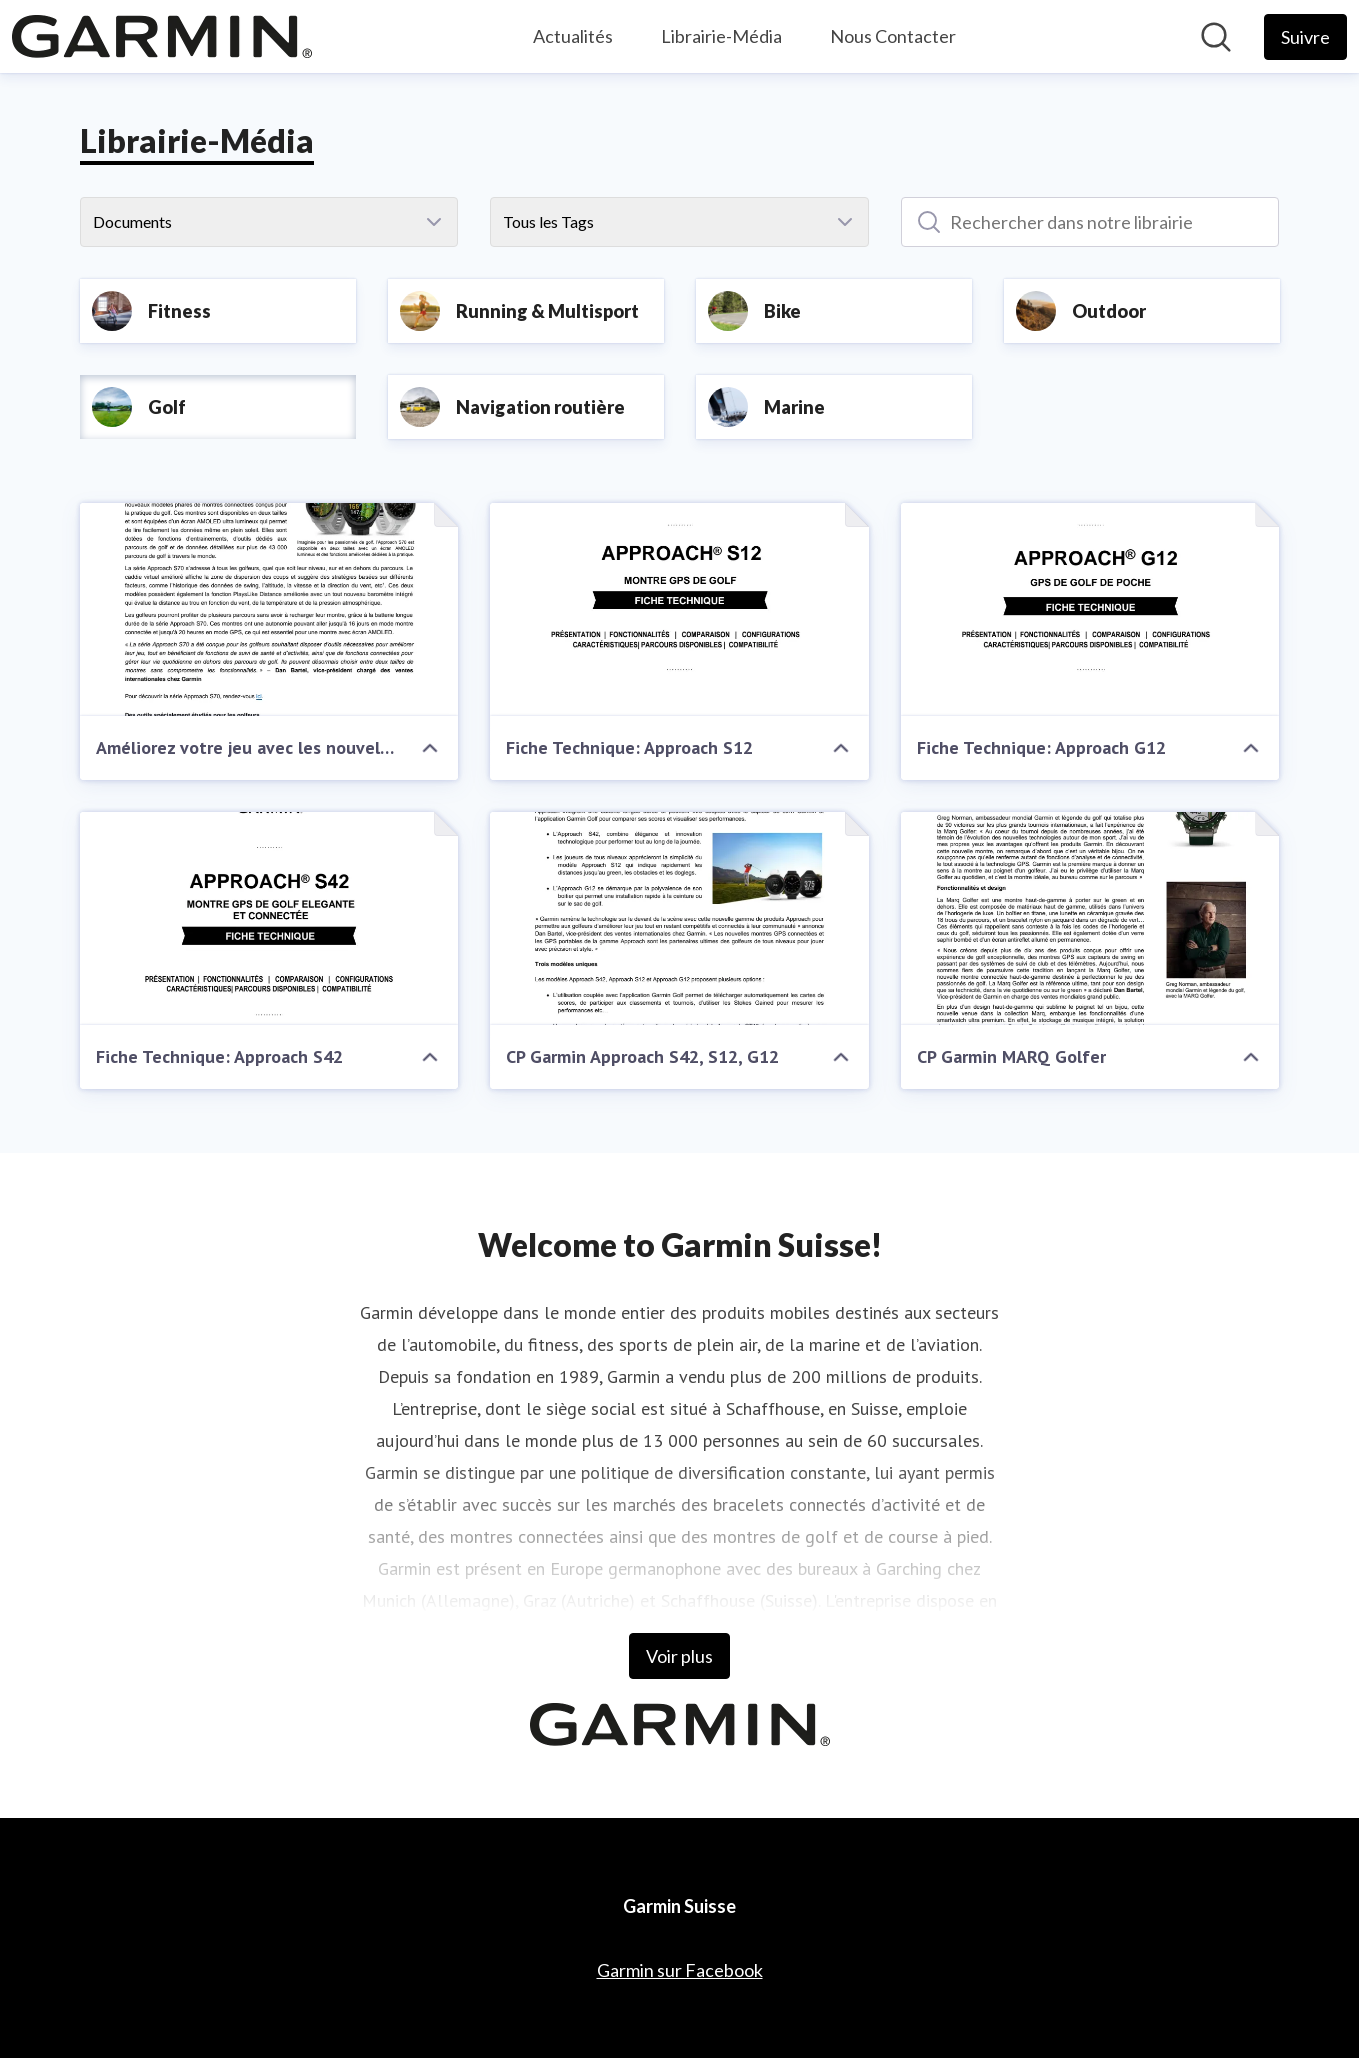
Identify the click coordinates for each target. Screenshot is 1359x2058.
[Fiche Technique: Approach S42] (269, 918)
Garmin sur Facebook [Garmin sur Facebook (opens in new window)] (680, 1970)
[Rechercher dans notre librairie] (1090, 222)
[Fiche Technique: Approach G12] (1090, 609)
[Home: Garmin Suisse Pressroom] (162, 36)
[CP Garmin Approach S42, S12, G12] (679, 918)
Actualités (573, 36)
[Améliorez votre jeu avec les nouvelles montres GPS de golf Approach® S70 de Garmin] (269, 609)
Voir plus (679, 1656)
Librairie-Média (721, 36)
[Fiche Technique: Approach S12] (679, 609)
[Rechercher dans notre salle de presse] (1216, 37)
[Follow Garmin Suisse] (1305, 37)
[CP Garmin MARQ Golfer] (1090, 918)
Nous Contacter (893, 36)
